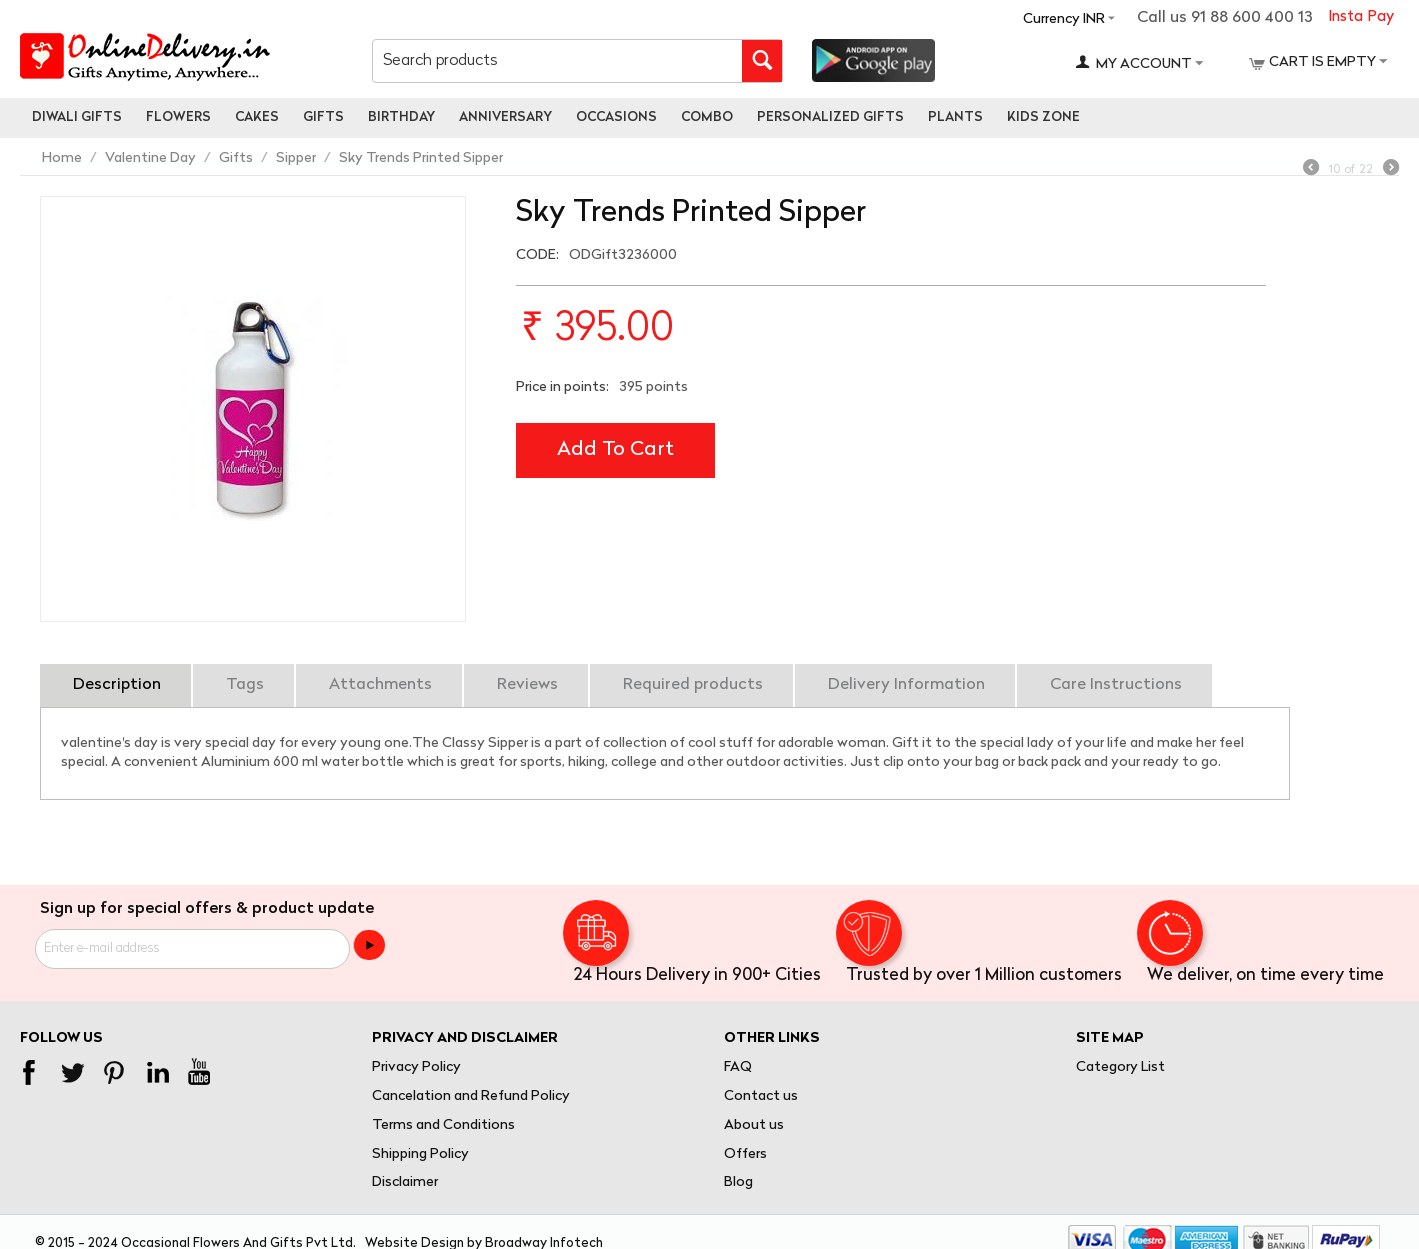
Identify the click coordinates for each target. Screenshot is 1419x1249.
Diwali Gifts (77, 117)
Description (117, 685)
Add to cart (615, 450)
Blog (738, 1182)
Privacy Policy (416, 1067)
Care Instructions (1116, 685)
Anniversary (505, 117)
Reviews (527, 685)
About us (754, 1125)
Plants (955, 117)
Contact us (761, 1096)
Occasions (616, 117)
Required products (693, 685)
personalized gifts (830, 117)
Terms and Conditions (443, 1125)
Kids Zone (1043, 117)
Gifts (323, 117)
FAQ (738, 1067)
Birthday (401, 117)
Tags (245, 685)
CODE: (537, 255)
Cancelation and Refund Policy (471, 1096)
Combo (707, 117)
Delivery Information (906, 685)
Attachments (380, 685)
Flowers (178, 117)
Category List (1120, 1067)
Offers (745, 1154)
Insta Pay (1361, 17)
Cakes (257, 117)
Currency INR (1064, 19)
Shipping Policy (420, 1154)
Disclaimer (405, 1182)
